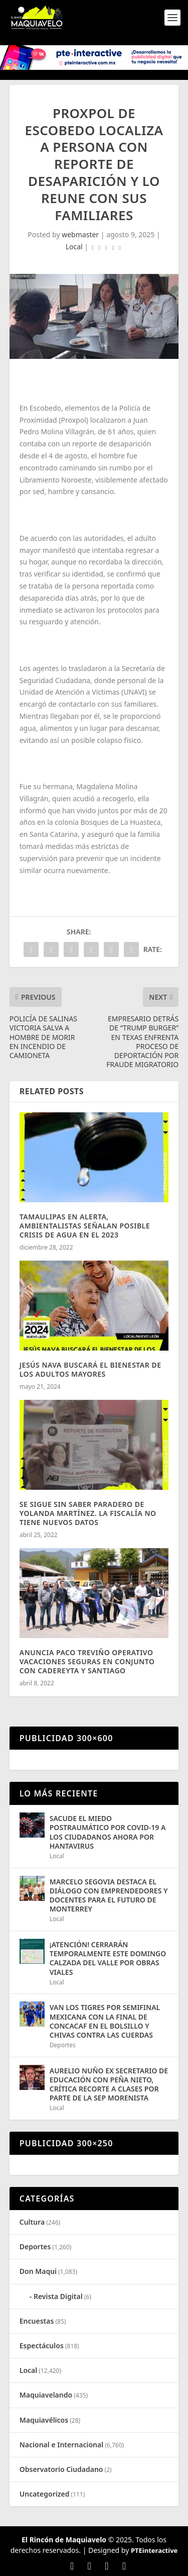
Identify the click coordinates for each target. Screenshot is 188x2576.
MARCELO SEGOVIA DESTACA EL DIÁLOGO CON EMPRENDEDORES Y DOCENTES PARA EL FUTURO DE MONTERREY (109, 1895)
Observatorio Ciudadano (61, 2469)
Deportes (63, 2045)
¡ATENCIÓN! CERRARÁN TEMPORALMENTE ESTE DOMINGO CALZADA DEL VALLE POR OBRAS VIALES (108, 1958)
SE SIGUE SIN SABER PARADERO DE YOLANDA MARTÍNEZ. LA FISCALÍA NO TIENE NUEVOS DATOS (88, 1513)
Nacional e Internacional (61, 2444)
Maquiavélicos (44, 2420)
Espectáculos (42, 2345)
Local (74, 246)
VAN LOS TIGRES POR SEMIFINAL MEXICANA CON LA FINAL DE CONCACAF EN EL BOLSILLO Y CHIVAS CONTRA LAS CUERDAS (105, 2021)
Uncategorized (45, 2494)
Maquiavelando (46, 2395)
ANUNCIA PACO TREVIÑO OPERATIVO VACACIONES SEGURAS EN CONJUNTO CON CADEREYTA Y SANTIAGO (87, 1661)
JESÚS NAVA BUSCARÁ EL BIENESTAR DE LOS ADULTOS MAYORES (90, 1369)
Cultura (32, 2222)
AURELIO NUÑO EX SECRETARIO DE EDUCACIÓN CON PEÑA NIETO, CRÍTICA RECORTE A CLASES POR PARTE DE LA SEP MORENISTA (109, 2084)
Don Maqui (38, 2271)
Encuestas (37, 2321)
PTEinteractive (154, 2550)
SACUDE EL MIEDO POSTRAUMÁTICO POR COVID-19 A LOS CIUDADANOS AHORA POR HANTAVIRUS (108, 1832)
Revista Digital (58, 2296)
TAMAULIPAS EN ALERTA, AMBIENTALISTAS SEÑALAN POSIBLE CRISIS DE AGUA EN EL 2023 (85, 1225)
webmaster (80, 234)
